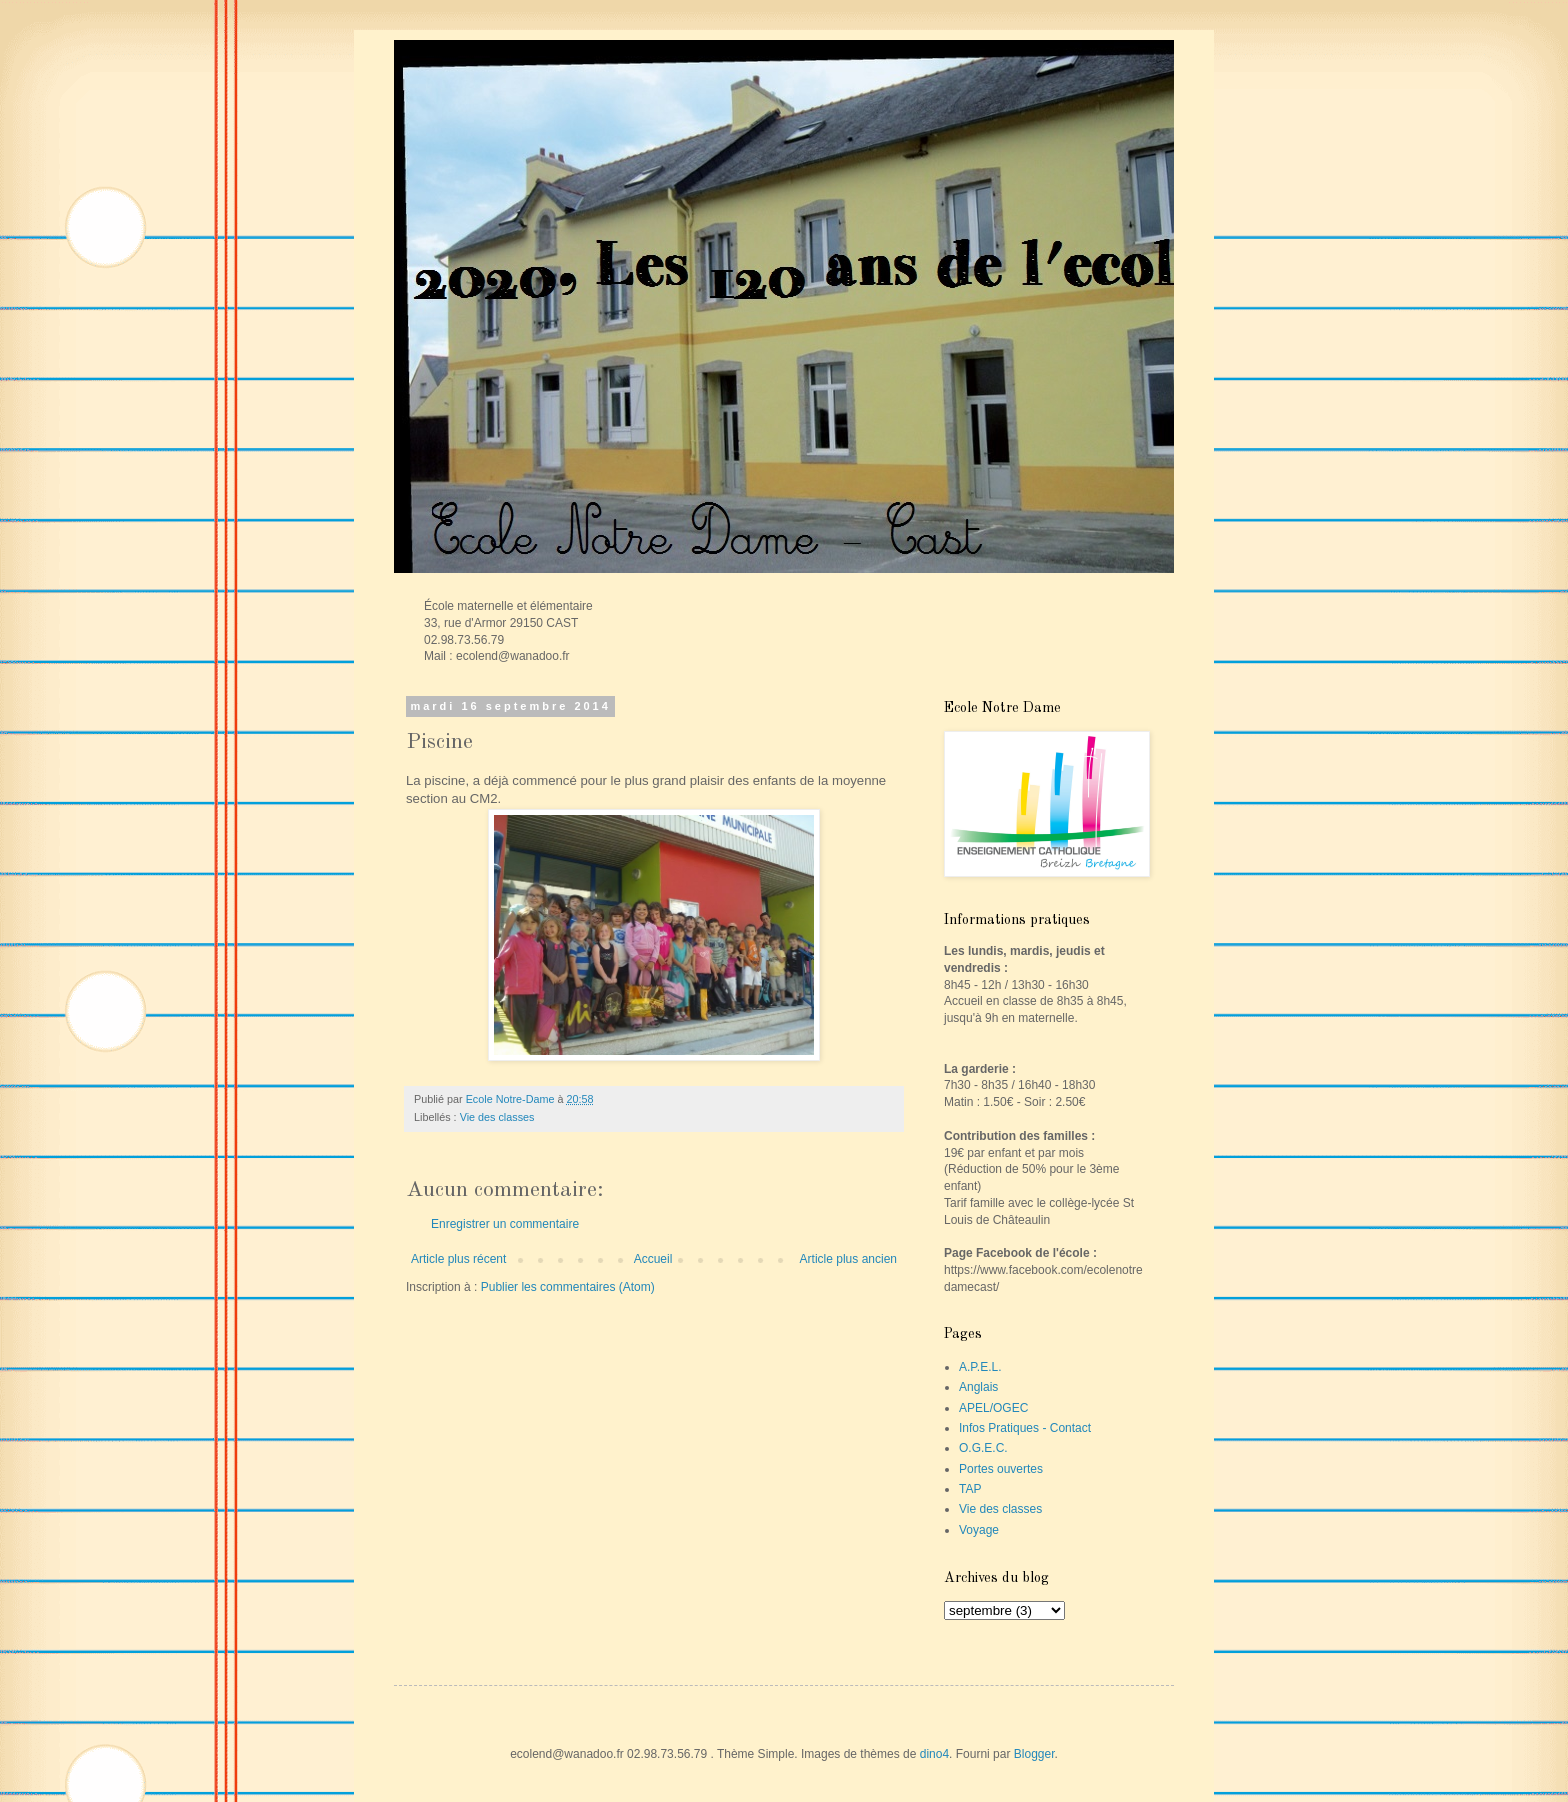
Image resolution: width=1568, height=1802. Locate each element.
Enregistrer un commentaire (505, 1224)
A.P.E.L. (980, 1367)
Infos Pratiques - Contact (1025, 1428)
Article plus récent (458, 1259)
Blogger (1034, 1754)
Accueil (653, 1259)
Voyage (979, 1530)
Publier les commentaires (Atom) (568, 1287)
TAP (970, 1489)
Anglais (978, 1387)
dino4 (934, 1754)
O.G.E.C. (983, 1448)
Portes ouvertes (1001, 1469)
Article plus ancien (848, 1259)
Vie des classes (497, 1117)
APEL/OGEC (993, 1408)
